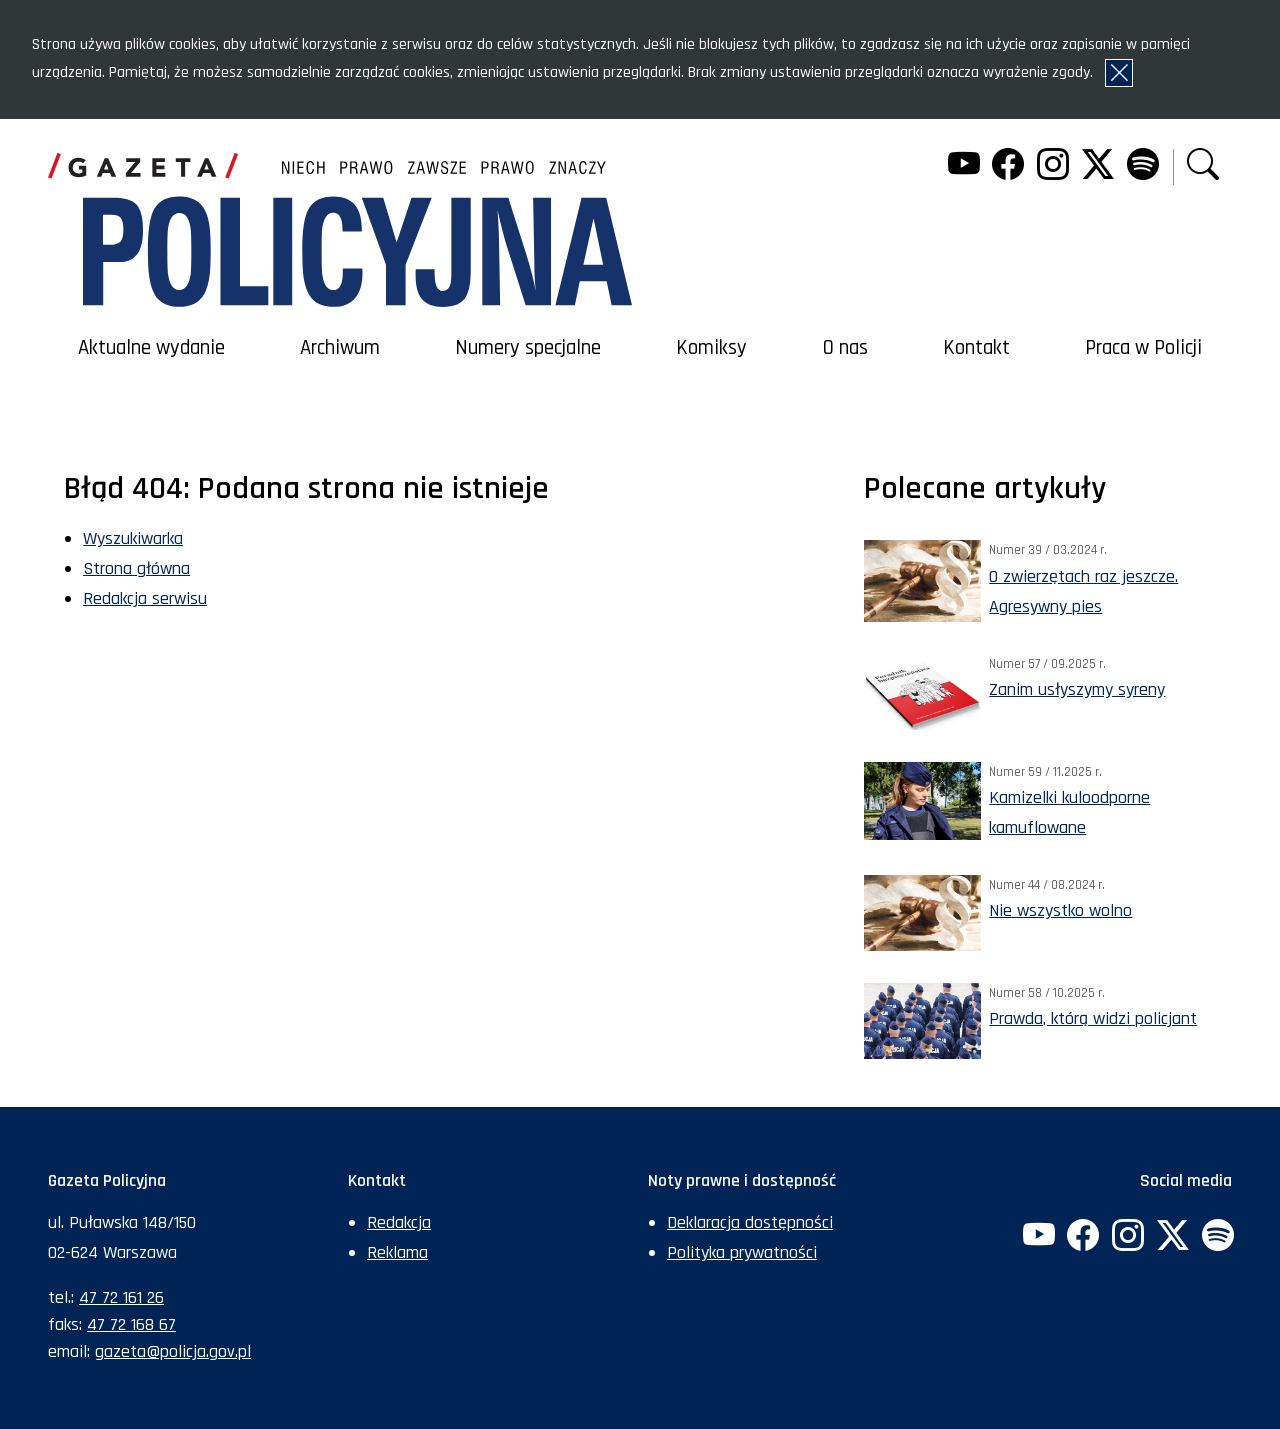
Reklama (397, 1252)
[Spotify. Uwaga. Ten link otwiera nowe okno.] (1142, 166)
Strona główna (136, 568)
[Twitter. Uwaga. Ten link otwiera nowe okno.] (1098, 166)
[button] (1203, 166)
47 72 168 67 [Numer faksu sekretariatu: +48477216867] (131, 1324)
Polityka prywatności (742, 1252)
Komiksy (711, 348)
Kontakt (976, 348)
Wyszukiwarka (133, 538)
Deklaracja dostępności (750, 1222)
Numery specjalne (528, 348)
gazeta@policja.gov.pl (173, 1351)
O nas (845, 348)
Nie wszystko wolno (1060, 910)
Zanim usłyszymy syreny (1077, 689)
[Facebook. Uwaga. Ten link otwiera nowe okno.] (1008, 166)
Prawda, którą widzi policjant (1093, 1018)
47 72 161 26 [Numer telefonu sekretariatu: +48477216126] (121, 1297)
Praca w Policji (1143, 348)
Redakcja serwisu (145, 598)
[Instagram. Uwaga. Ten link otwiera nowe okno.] (1053, 166)
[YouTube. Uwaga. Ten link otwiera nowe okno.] (963, 166)
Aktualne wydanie (151, 348)
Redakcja (399, 1222)
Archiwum (340, 348)
